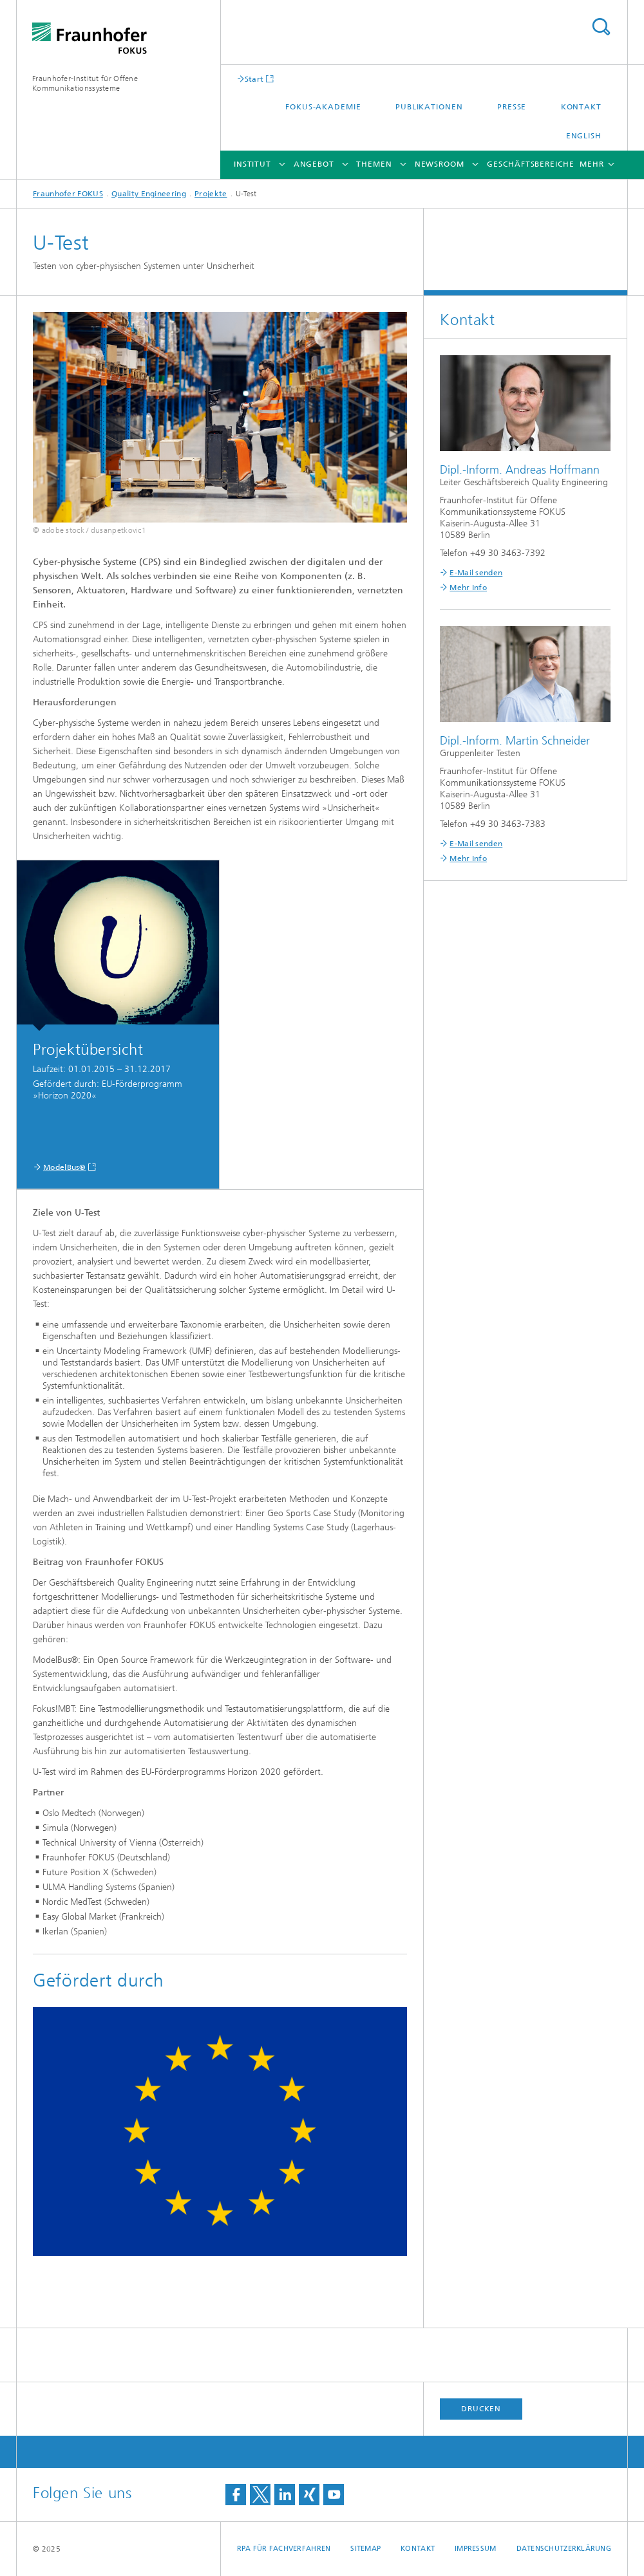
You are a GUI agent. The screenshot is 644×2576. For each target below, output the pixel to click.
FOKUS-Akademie (323, 106)
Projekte (210, 193)
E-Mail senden (476, 572)
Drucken (481, 2408)
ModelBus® (64, 1167)
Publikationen (429, 106)
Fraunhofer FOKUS (68, 193)
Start (254, 79)
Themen (374, 164)
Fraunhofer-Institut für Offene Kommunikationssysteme (85, 83)
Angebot (314, 164)
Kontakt (581, 106)
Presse (511, 106)
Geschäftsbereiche (530, 164)
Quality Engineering (148, 193)
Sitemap (365, 2548)
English (583, 135)
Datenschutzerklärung (564, 2548)
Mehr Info (468, 587)
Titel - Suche (601, 26)
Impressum (475, 2548)
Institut (252, 164)
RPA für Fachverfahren (284, 2548)
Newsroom (439, 164)
